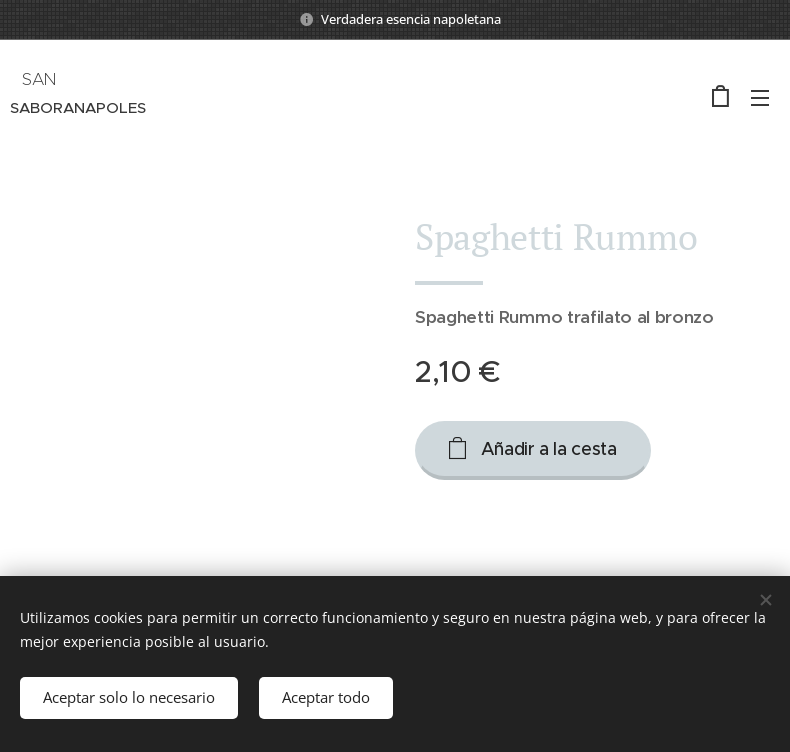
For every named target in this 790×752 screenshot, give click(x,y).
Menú (760, 98)
